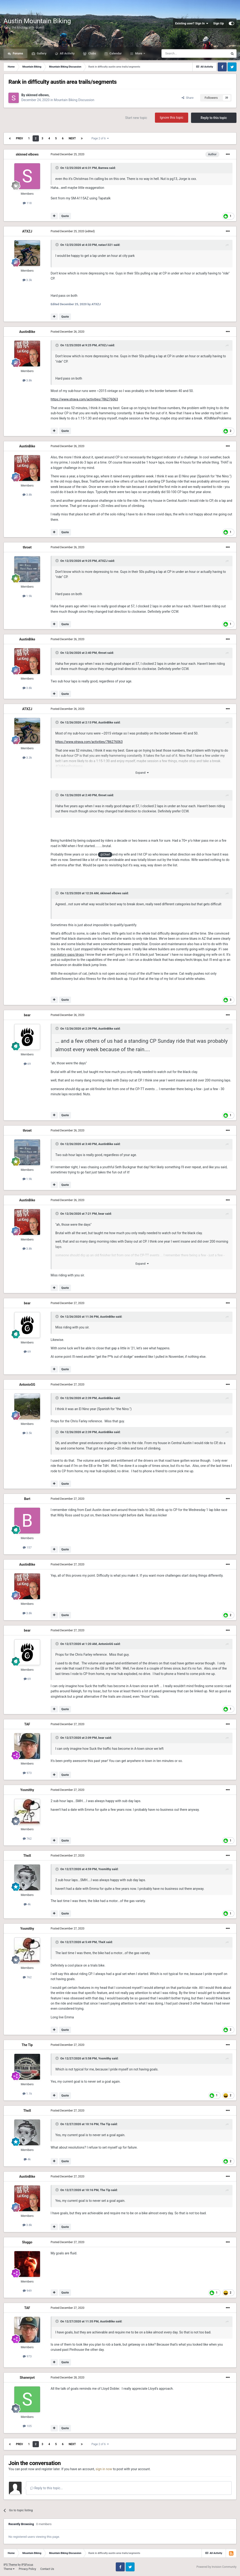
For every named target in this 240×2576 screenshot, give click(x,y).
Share (188, 97)
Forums (17, 53)
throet (27, 547)
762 (27, 1838)
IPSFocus (27, 2564)
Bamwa (103, 168)
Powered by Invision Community (216, 2566)
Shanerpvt (27, 2377)
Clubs (91, 53)
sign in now (104, 2469)
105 (27, 2426)
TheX (27, 1855)
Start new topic (136, 118)
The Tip (27, 2045)
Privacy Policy (27, 2569)
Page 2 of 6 (100, 138)
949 (27, 2290)
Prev (19, 138)
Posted (67, 154)
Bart (27, 1499)
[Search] (183, 53)
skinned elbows (37, 95)
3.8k (27, 380)
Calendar (115, 53)
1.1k (27, 2093)
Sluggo (27, 2242)
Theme (9, 2569)
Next (72, 138)
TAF (27, 1724)
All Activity (67, 53)
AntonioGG (27, 1384)
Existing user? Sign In (191, 23)
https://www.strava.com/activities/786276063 (84, 399)
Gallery (41, 53)
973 (27, 1773)
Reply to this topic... (46, 2488)
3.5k (27, 1433)
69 (27, 1063)
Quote (65, 216)
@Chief (105, 854)
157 (27, 1547)
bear (27, 1015)
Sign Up (218, 23)
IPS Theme (10, 2564)
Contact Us (47, 2569)
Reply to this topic (214, 118)
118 (27, 203)
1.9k (27, 596)
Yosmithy (27, 1790)
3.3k (27, 280)
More (138, 53)
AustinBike (27, 332)
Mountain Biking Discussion (74, 100)
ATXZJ (27, 231)
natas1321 (105, 245)
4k (27, 1904)
